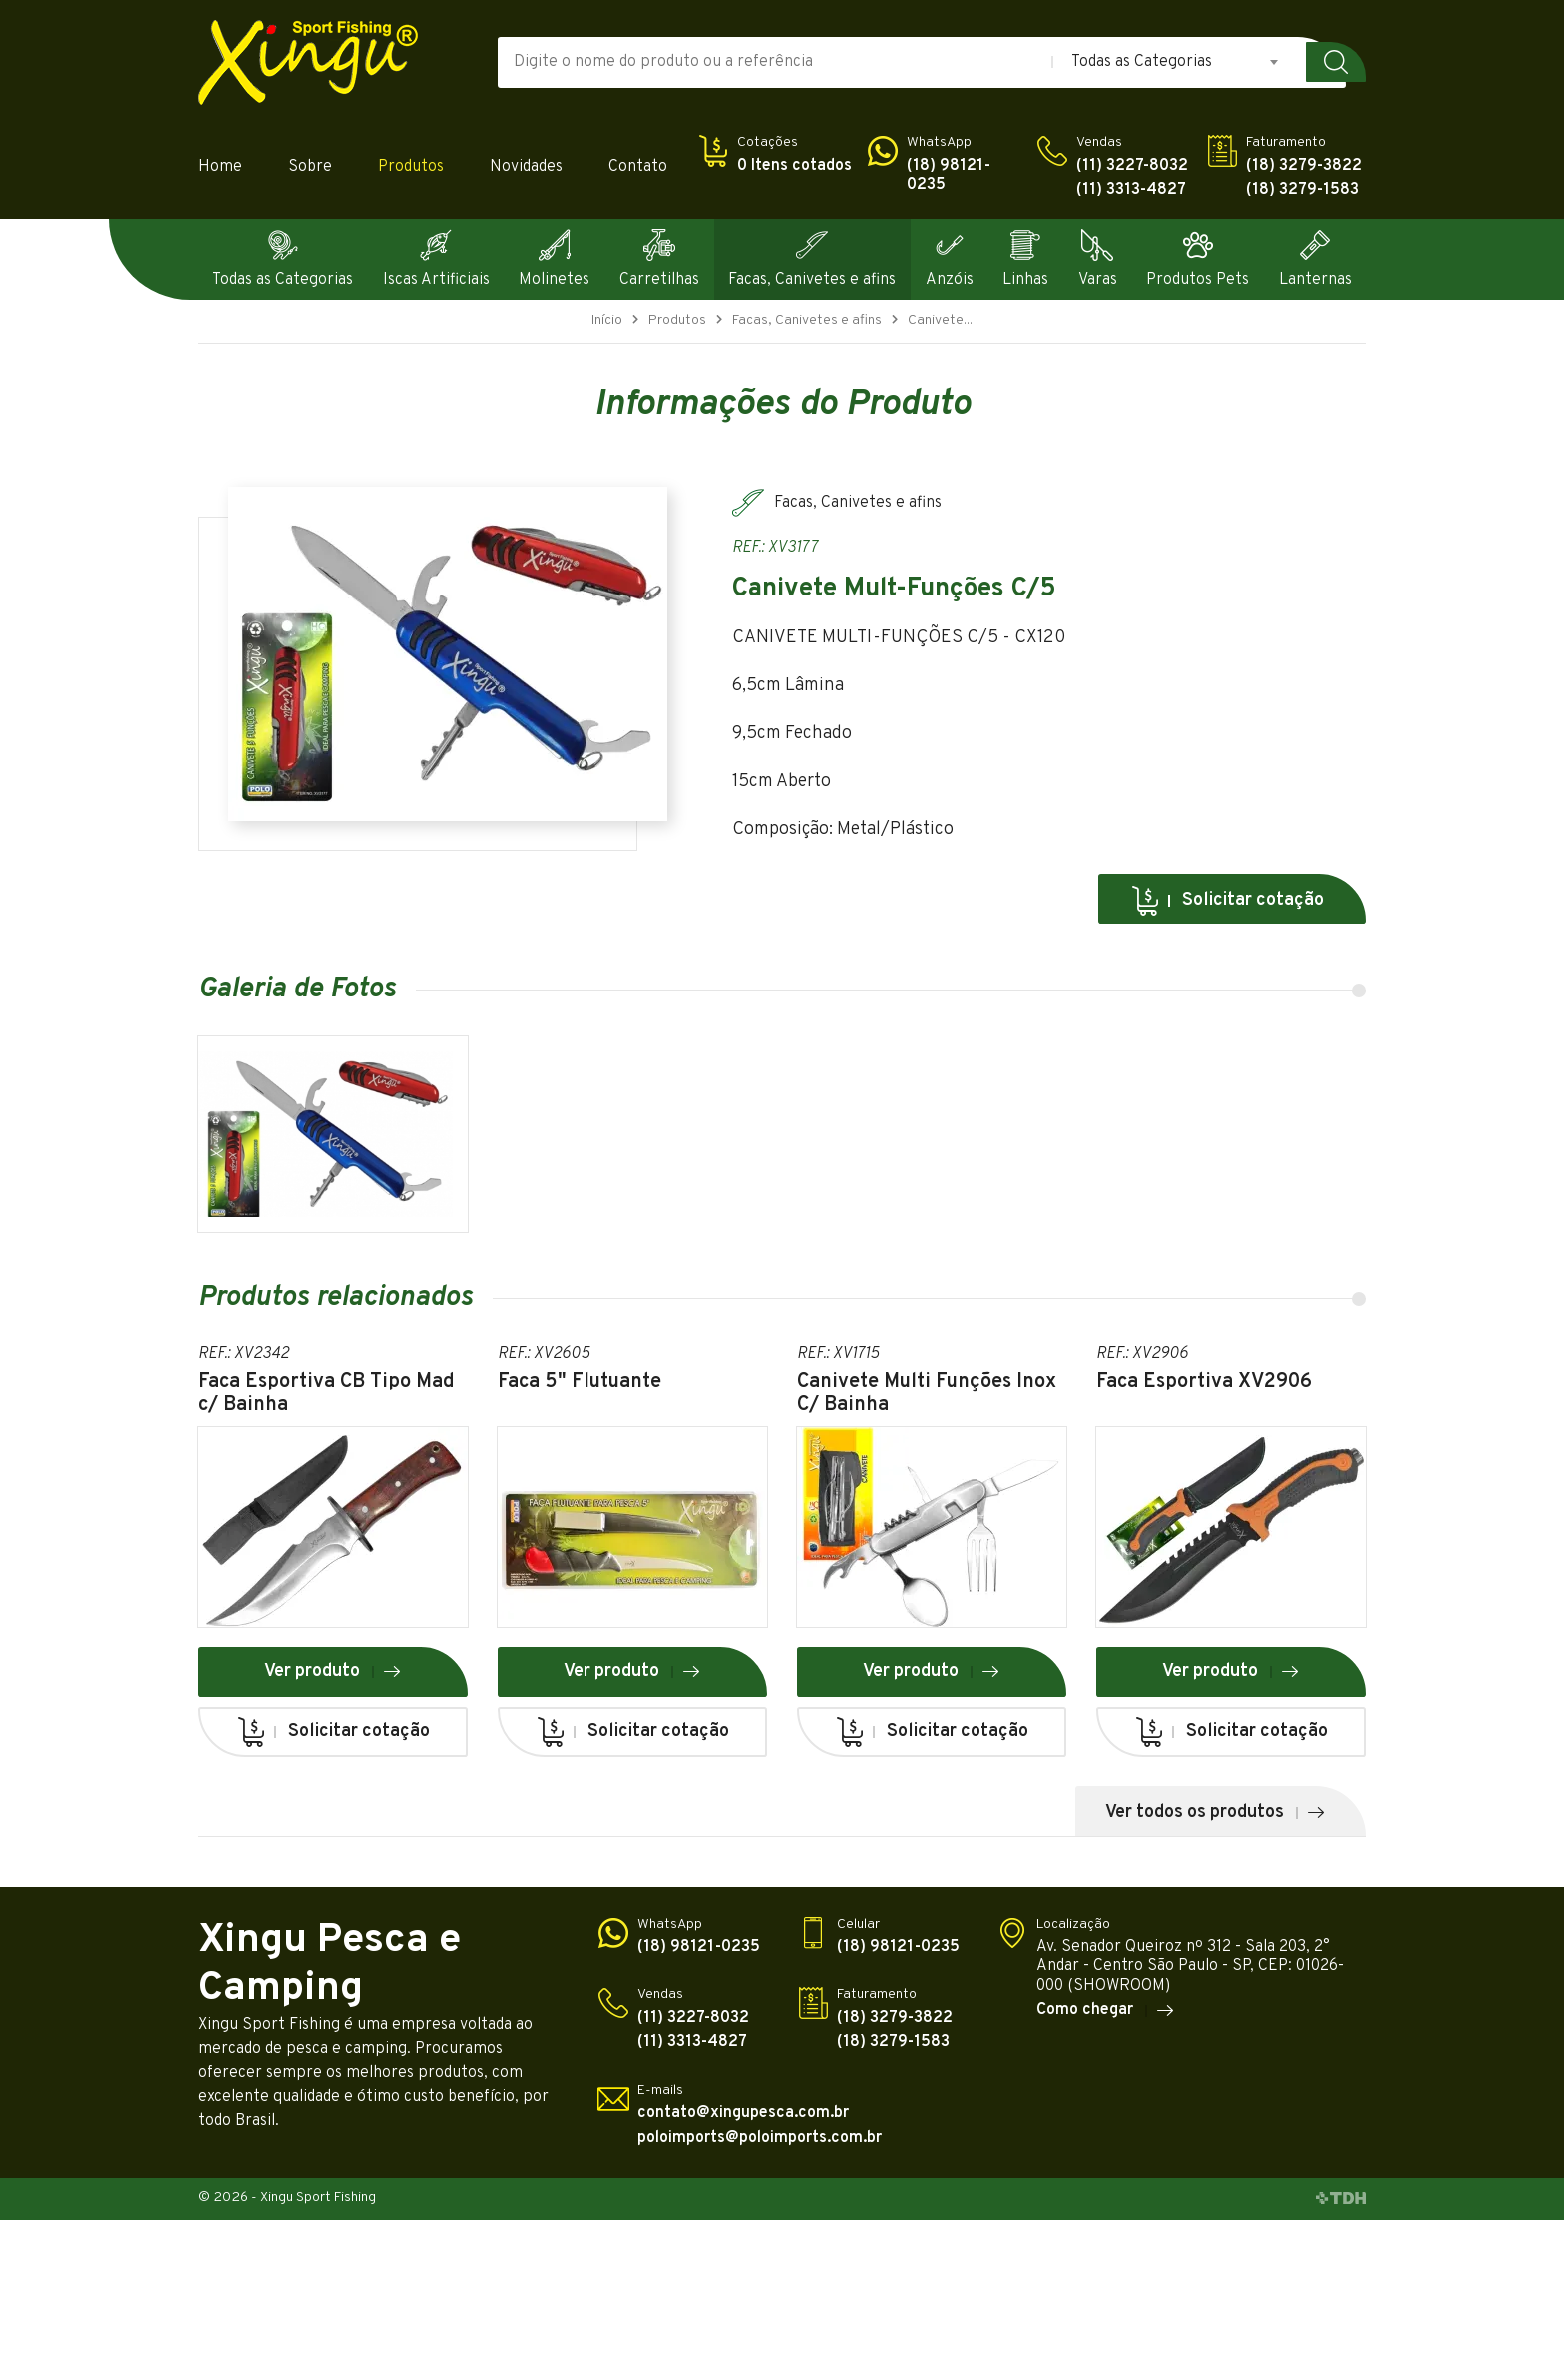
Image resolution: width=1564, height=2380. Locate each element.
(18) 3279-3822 (1304, 166)
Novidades (526, 167)
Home (220, 167)
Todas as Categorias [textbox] (1141, 62)
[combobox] (1176, 62)
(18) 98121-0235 (948, 176)
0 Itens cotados (794, 166)
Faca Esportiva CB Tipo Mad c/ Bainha (326, 1393)
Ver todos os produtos (1215, 1812)
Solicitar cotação (1227, 901)
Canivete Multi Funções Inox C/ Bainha (926, 1393)
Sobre (310, 167)
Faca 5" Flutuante (579, 1381)
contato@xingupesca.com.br (743, 2113)
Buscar (1336, 62)
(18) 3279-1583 (1302, 190)
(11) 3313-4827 (1131, 190)
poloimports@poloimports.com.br (759, 2138)
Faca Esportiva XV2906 (1204, 1381)
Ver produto (333, 1671)
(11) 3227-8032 (1132, 166)
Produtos (411, 167)
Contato (637, 167)
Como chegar (1105, 2011)
